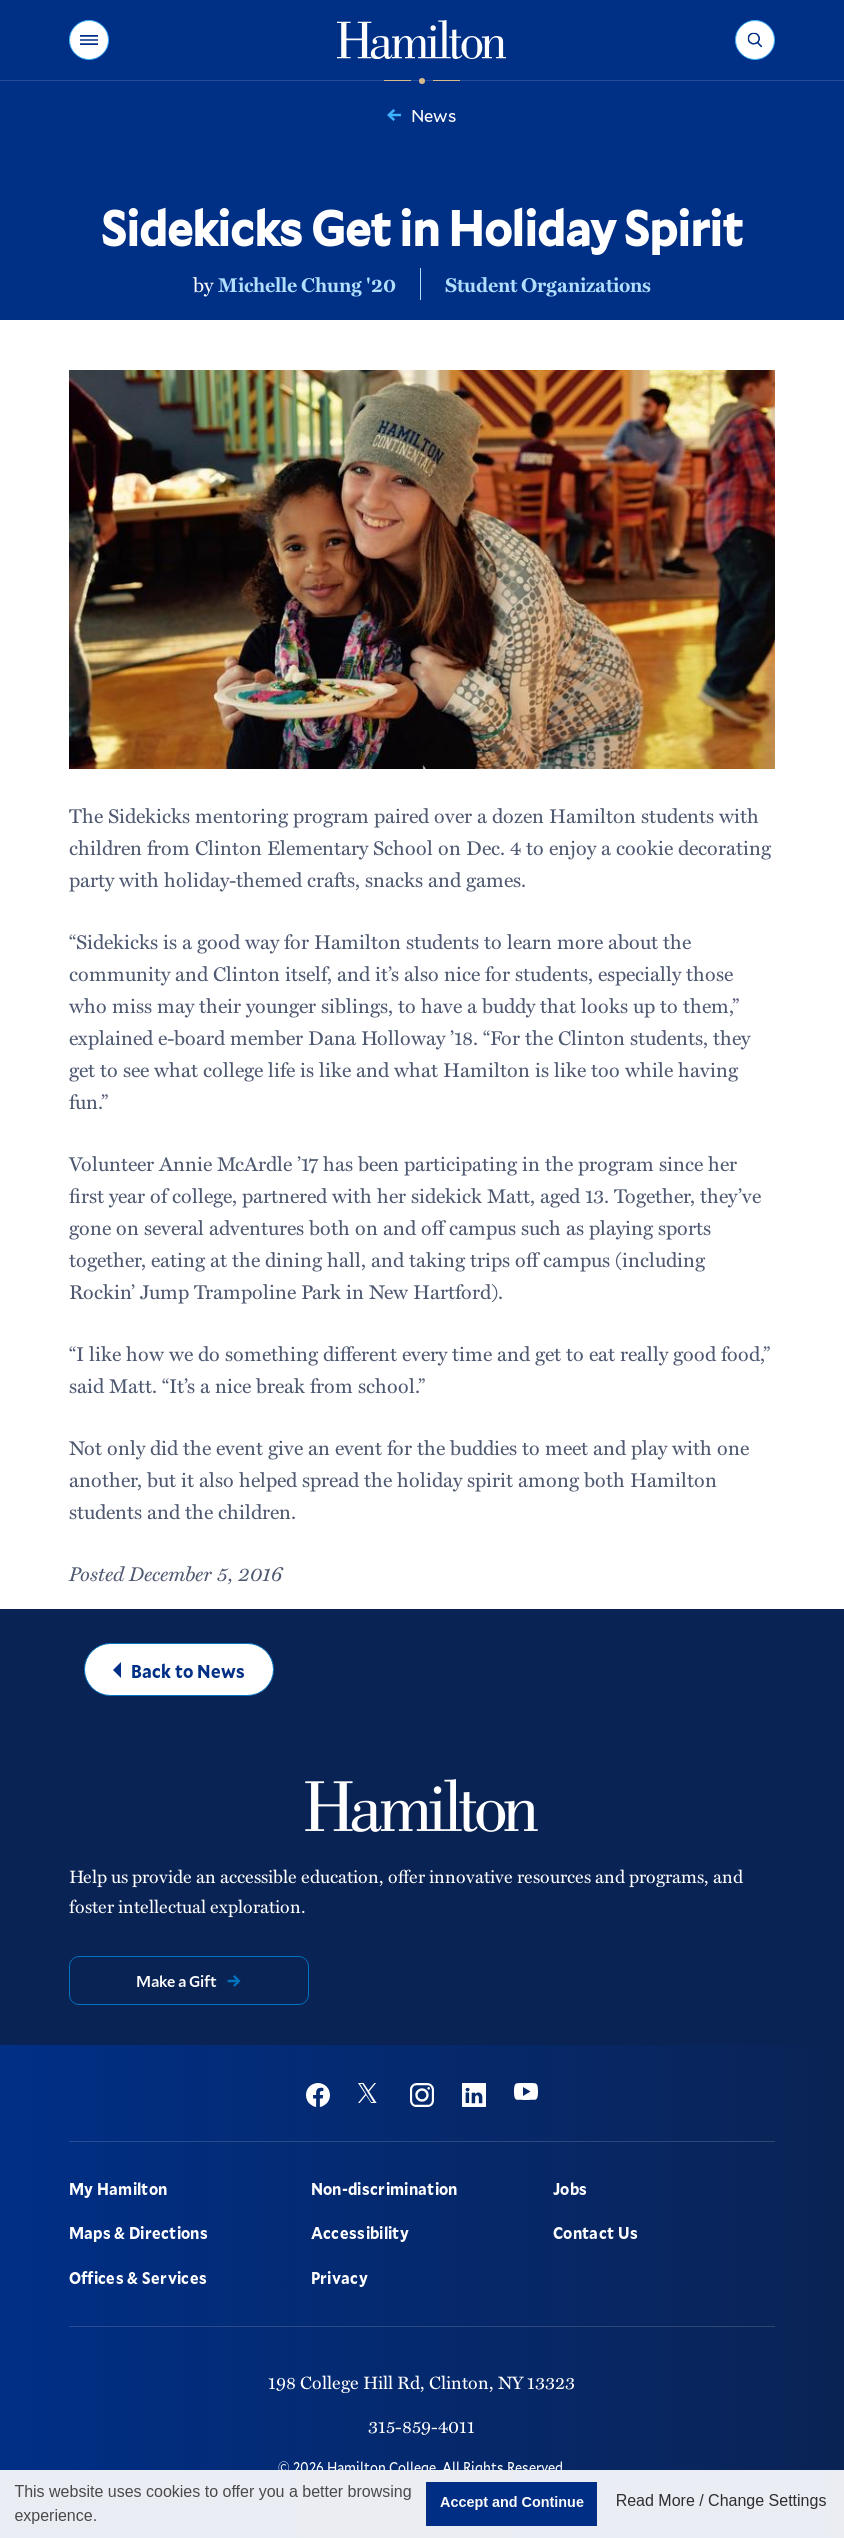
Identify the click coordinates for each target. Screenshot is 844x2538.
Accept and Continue (512, 2502)
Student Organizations (548, 284)
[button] (89, 40)
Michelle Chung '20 (307, 284)
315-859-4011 (421, 2425)
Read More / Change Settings (721, 2500)
